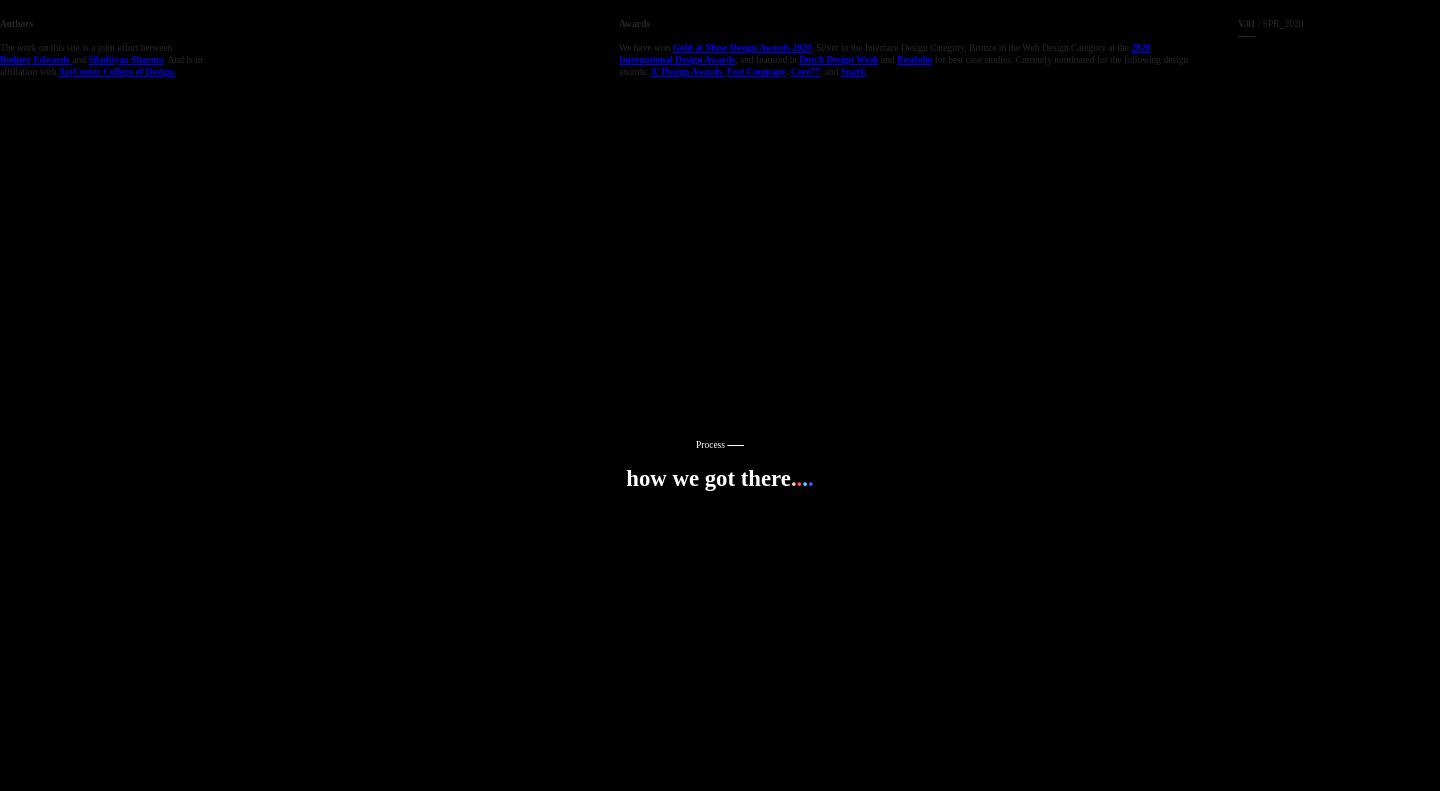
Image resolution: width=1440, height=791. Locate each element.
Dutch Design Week (838, 60)
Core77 (805, 72)
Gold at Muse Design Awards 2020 (742, 48)
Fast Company (756, 72)
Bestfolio (914, 60)
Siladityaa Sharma (125, 60)
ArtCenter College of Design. (117, 72)
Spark (853, 72)
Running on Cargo (1420, 684)
